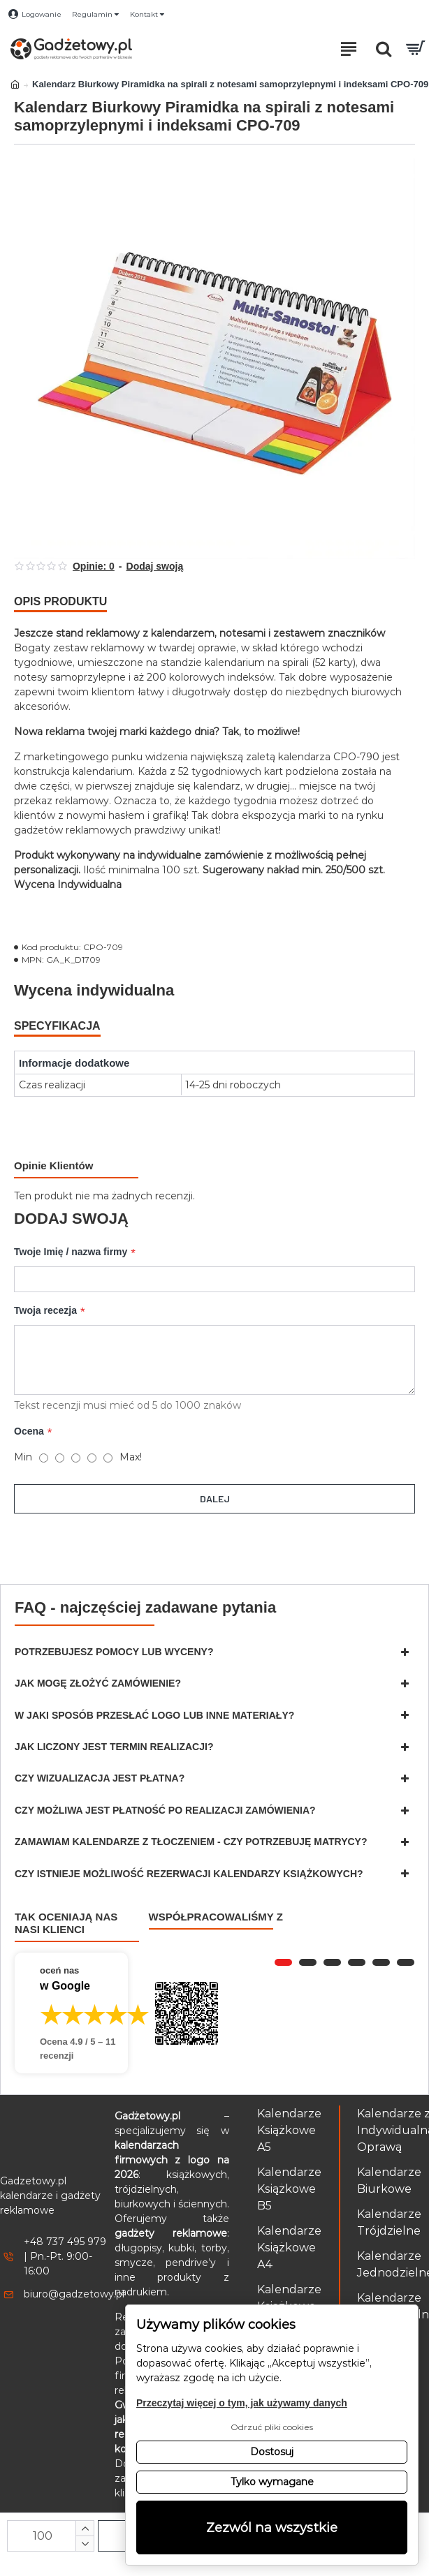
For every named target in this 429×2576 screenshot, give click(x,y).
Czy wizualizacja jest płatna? (99, 1778)
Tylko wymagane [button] (272, 2481)
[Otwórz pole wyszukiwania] (383, 49)
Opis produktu (60, 601)
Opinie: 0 (94, 566)
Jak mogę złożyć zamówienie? (98, 1683)
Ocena (29, 1431)
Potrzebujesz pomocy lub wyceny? (114, 1651)
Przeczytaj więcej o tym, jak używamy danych (241, 2402)
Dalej (215, 1499)
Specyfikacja (57, 1026)
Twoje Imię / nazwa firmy (70, 1251)
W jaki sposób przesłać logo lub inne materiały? (154, 1715)
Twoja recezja (45, 1311)
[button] (283, 1962)
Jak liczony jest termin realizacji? (114, 1746)
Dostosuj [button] (271, 2451)
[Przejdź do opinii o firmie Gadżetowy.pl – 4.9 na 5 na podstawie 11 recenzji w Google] (71, 2013)
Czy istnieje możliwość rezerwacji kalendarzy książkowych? (189, 1873)
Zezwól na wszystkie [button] (271, 2527)
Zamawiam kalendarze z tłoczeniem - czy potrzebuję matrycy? (191, 1841)
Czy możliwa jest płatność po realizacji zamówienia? (165, 1810)
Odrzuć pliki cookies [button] (272, 2427)
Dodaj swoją (155, 566)
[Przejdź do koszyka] (415, 49)
